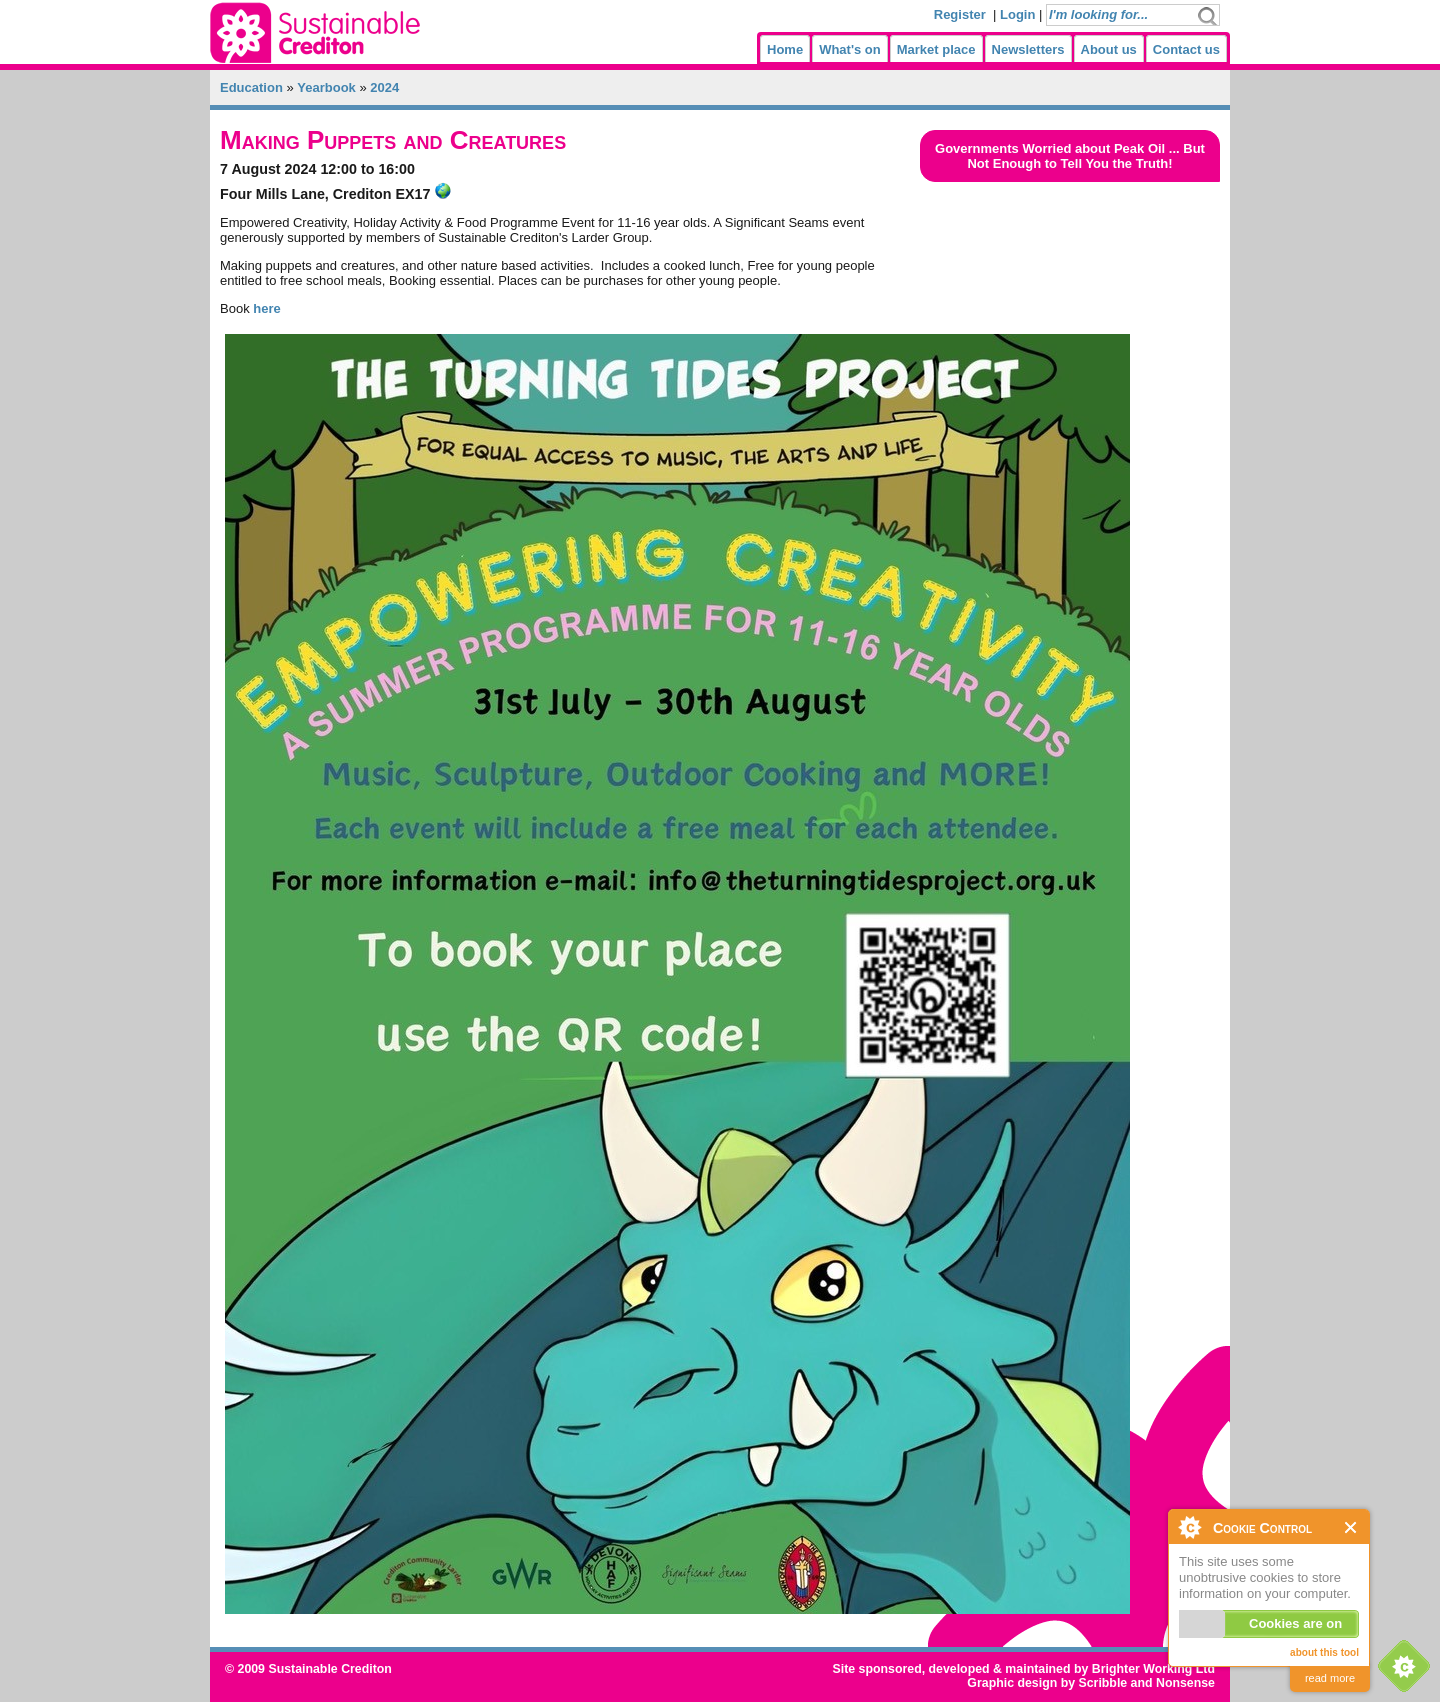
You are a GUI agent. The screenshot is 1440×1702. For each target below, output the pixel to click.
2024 (384, 87)
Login (1017, 14)
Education (251, 87)
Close (1351, 1527)
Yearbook (326, 87)
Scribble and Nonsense (1146, 1683)
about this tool (1324, 1652)
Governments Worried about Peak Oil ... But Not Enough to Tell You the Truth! (1070, 156)
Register (960, 14)
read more (1330, 1678)
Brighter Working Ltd (1153, 1669)
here (266, 308)
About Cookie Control (1189, 1527)
